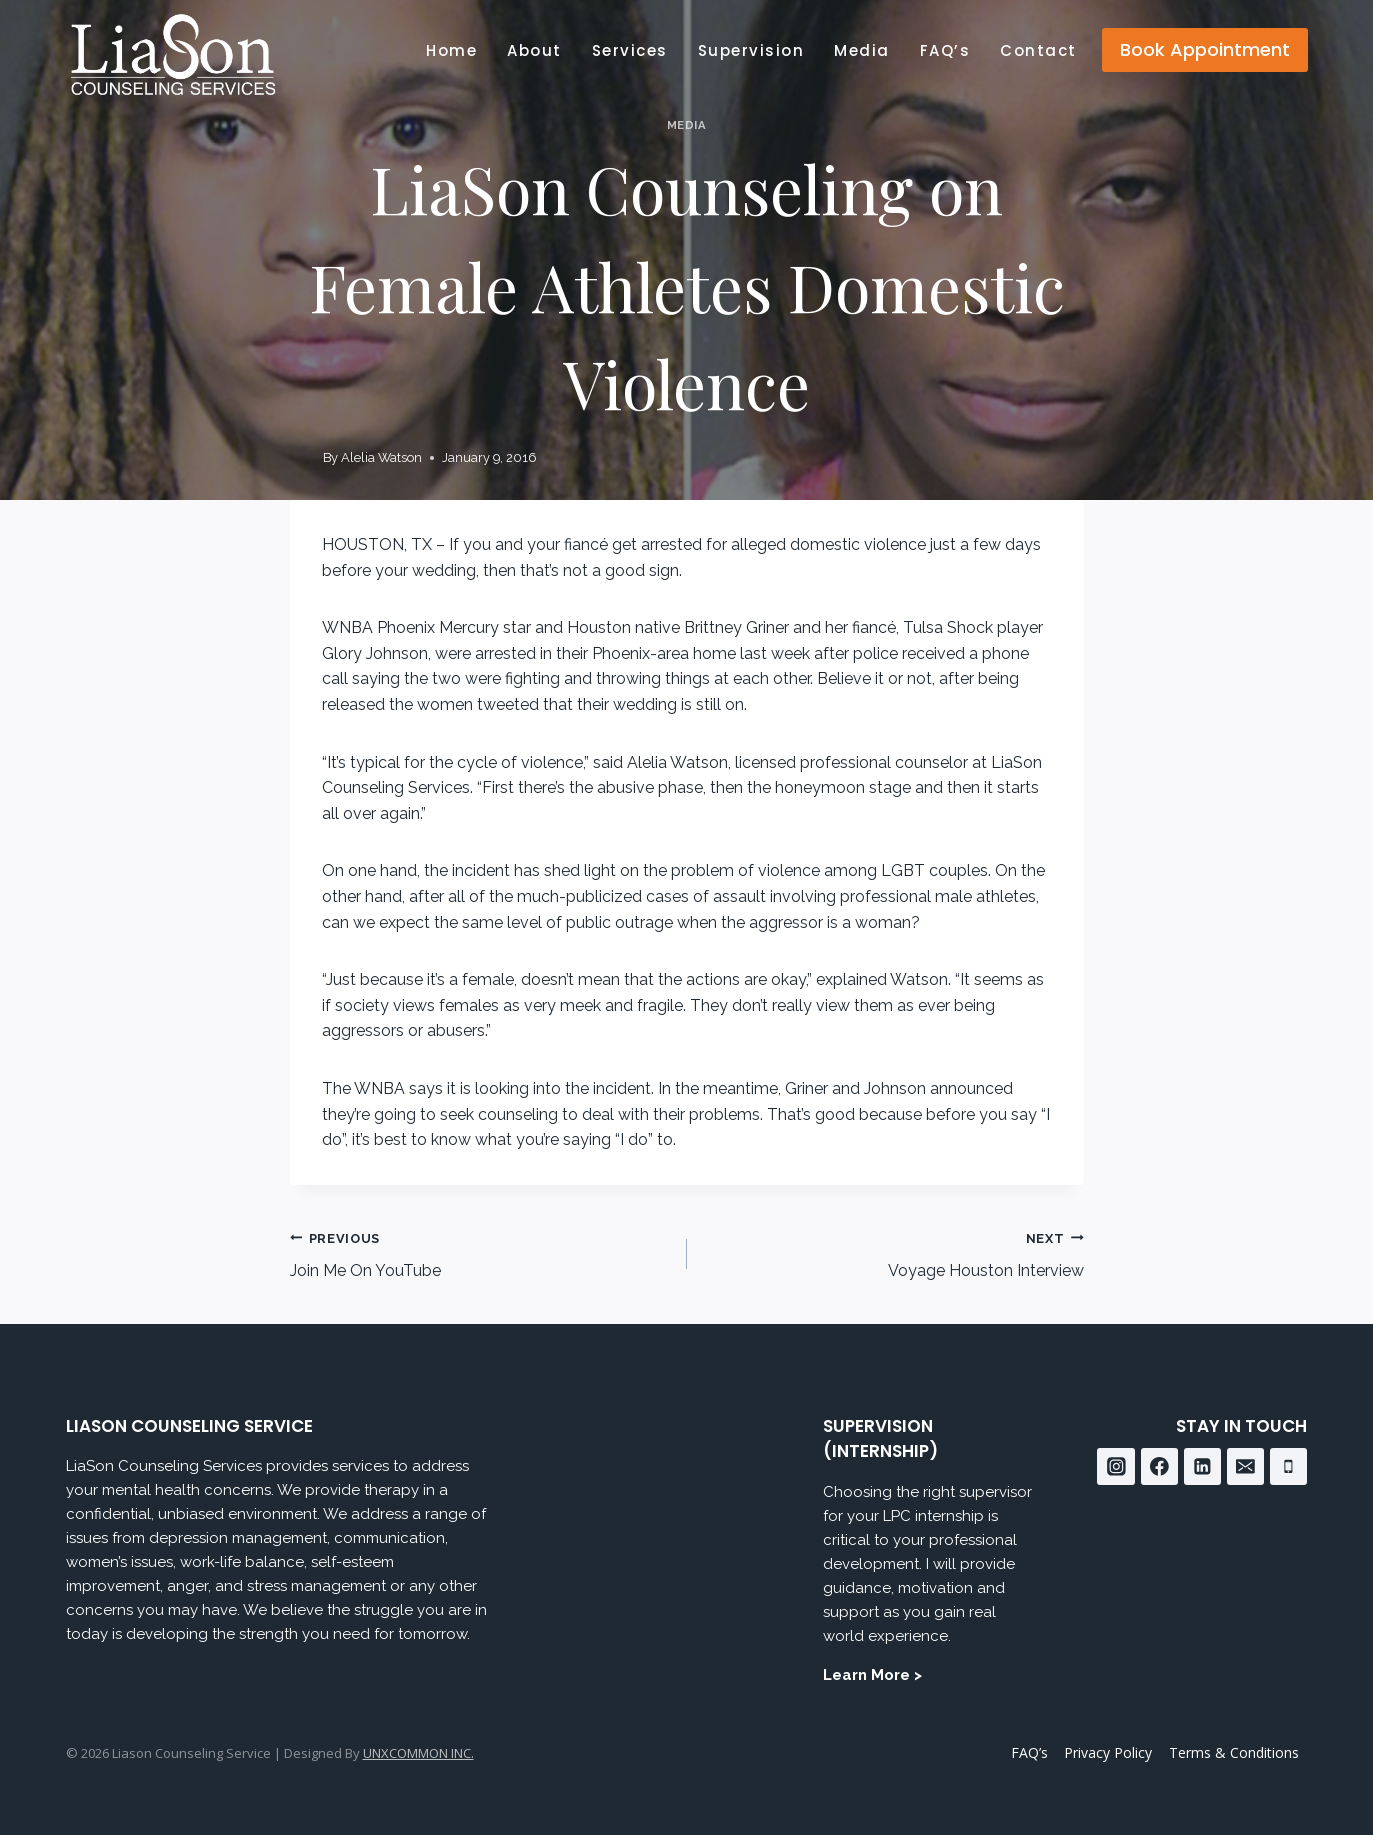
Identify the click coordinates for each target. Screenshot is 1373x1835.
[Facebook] (1160, 1467)
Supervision (751, 50)
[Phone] (1289, 1467)
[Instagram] (1116, 1467)
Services (630, 50)
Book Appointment (1205, 49)
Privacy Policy (1108, 1752)
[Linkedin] (1203, 1467)
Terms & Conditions (1234, 1752)
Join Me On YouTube (480, 1253)
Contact (1038, 50)
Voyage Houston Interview (893, 1253)
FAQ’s (945, 50)
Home (451, 50)
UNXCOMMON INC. (418, 1753)
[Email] (1246, 1467)
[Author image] (302, 458)
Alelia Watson (381, 457)
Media (862, 50)
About (534, 50)
